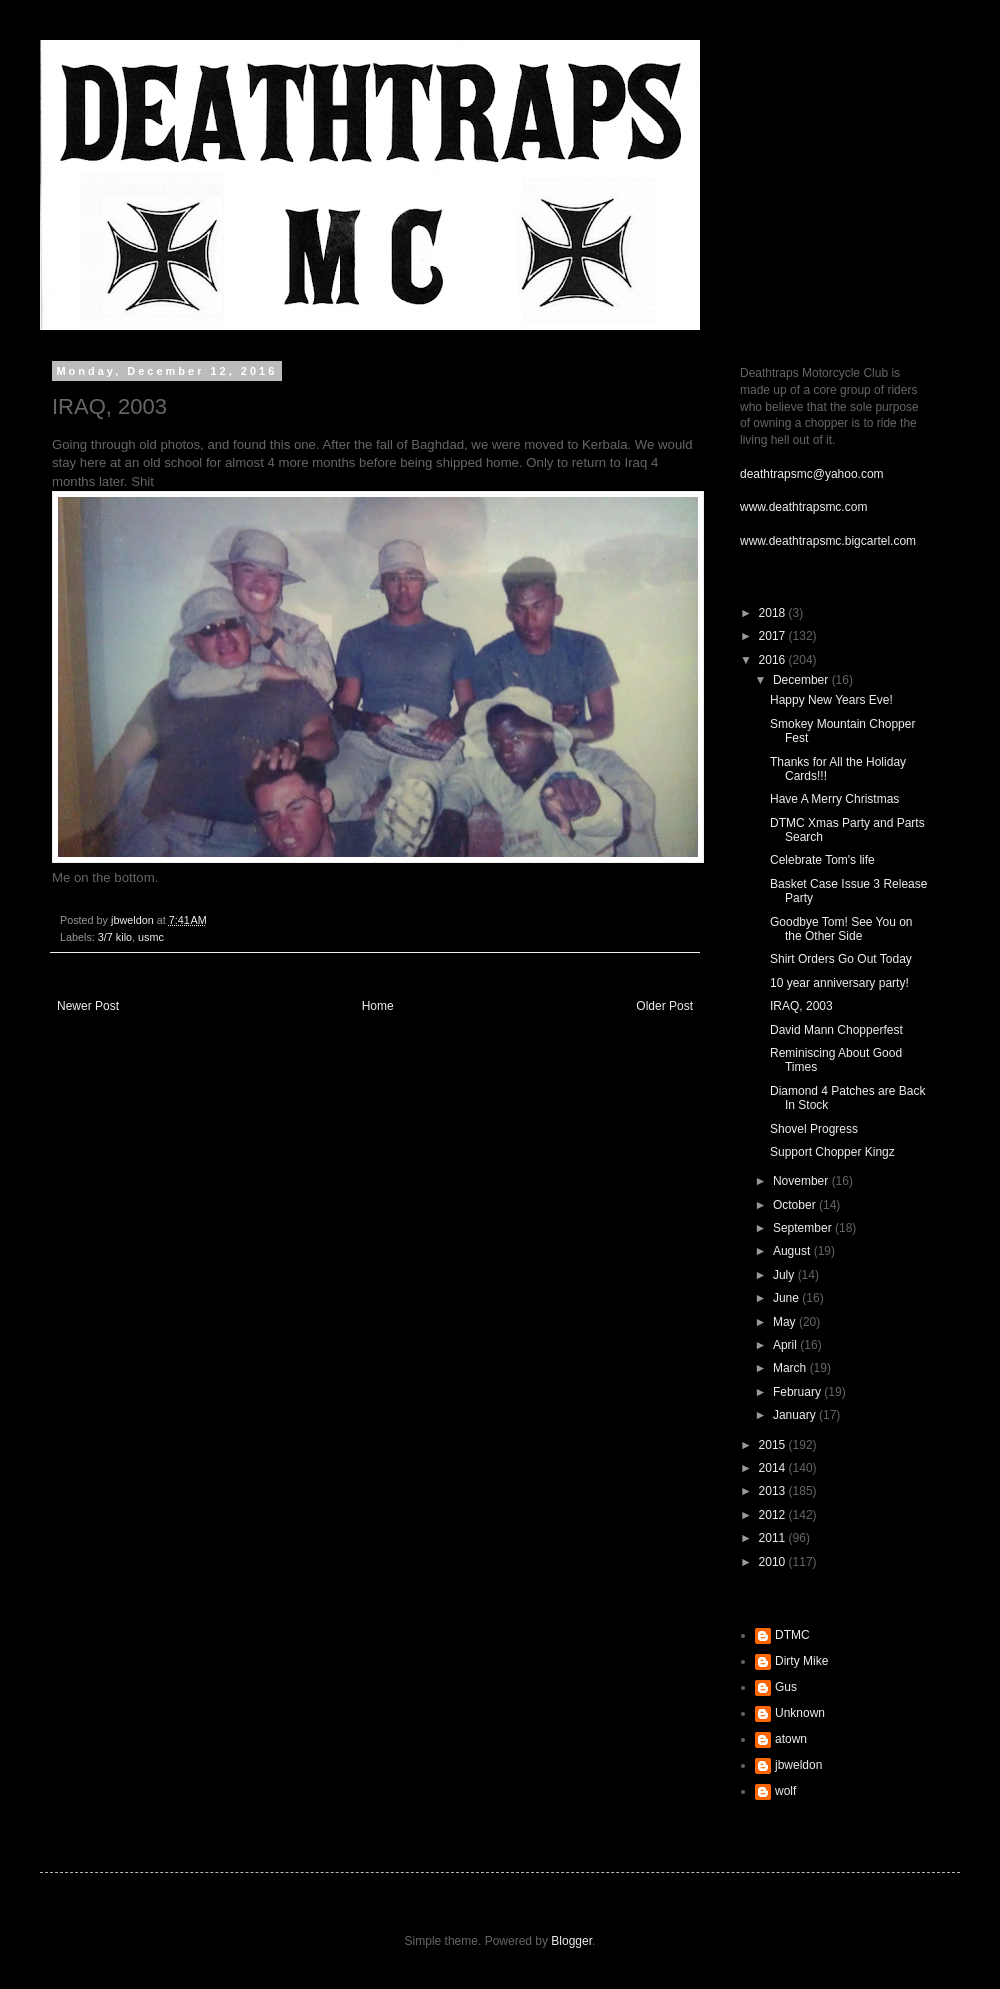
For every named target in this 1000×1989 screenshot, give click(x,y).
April (786, 1345)
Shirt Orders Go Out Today (841, 959)
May (786, 1322)
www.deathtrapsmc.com (803, 507)
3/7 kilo (115, 937)
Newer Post (88, 1006)
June (787, 1298)
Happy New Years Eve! (831, 700)
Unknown (800, 1713)
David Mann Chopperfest (836, 1030)
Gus (786, 1687)
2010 (774, 1562)
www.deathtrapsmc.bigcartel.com (828, 541)
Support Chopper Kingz (832, 1152)
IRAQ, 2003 (801, 1006)
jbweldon (798, 1765)
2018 (774, 613)
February (798, 1392)
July (785, 1275)
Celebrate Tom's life (822, 860)
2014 (774, 1468)
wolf (785, 1791)
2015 (774, 1445)
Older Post (664, 1006)
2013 (774, 1491)
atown (791, 1739)
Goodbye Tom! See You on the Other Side (841, 929)
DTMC (792, 1635)
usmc (151, 937)
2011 (774, 1538)
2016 (774, 660)
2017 (774, 636)
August (793, 1251)
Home (378, 1006)
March (791, 1368)
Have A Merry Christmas (834, 799)
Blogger (571, 1941)
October (796, 1205)
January (796, 1415)
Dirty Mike (801, 1661)
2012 (774, 1515)
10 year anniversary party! (839, 983)
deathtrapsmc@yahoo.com (812, 474)
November (802, 1181)
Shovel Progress (814, 1129)
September (804, 1228)
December (802, 680)
